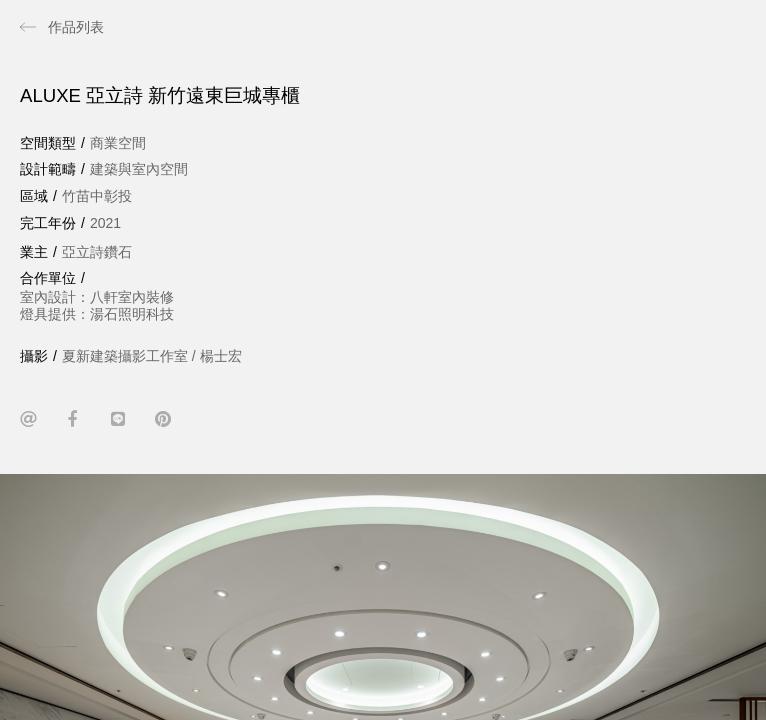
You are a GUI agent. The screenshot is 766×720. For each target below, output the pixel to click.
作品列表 (76, 27)
